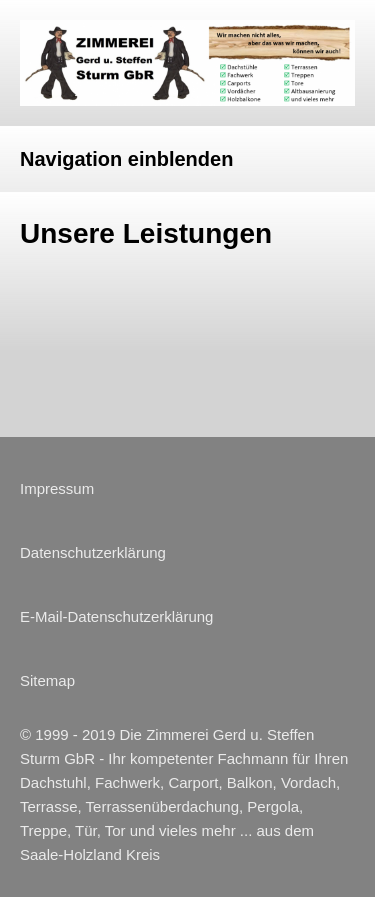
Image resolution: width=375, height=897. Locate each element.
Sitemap (47, 680)
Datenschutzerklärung (93, 552)
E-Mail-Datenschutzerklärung (116, 616)
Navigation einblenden (126, 159)
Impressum (57, 488)
